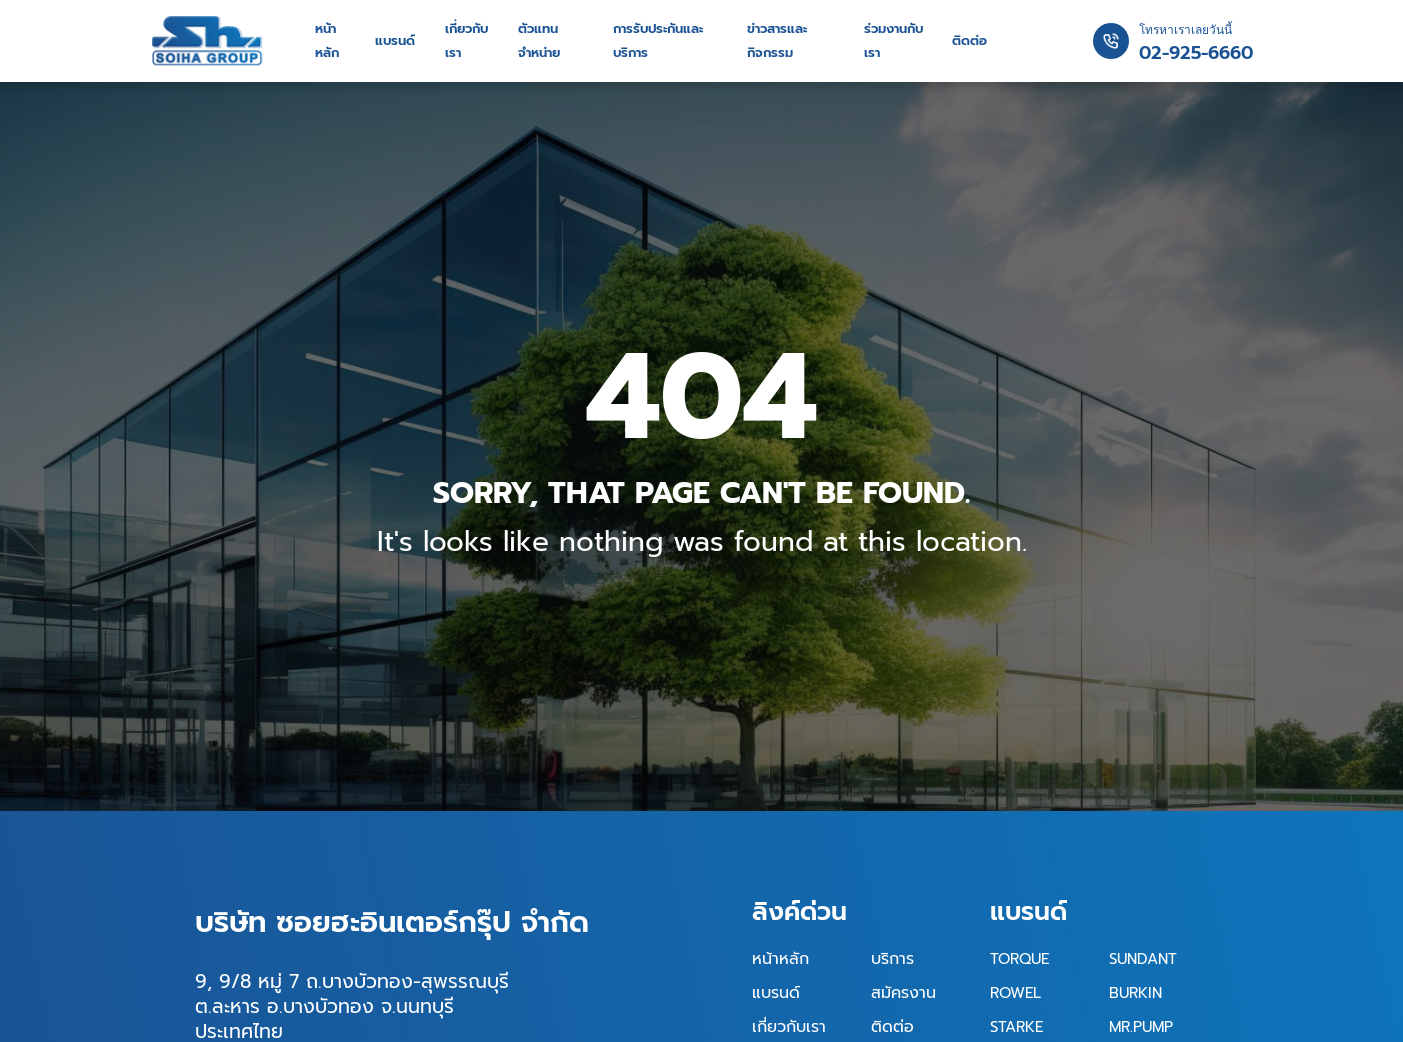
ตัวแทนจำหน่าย (539, 41)
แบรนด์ (394, 41)
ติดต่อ (969, 41)
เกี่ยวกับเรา (467, 41)
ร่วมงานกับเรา (895, 41)
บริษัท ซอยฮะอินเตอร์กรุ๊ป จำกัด (392, 922)
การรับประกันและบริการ (659, 41)
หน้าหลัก (327, 41)
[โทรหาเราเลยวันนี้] (1111, 41)
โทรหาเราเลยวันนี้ (1185, 30)
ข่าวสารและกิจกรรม (779, 41)
